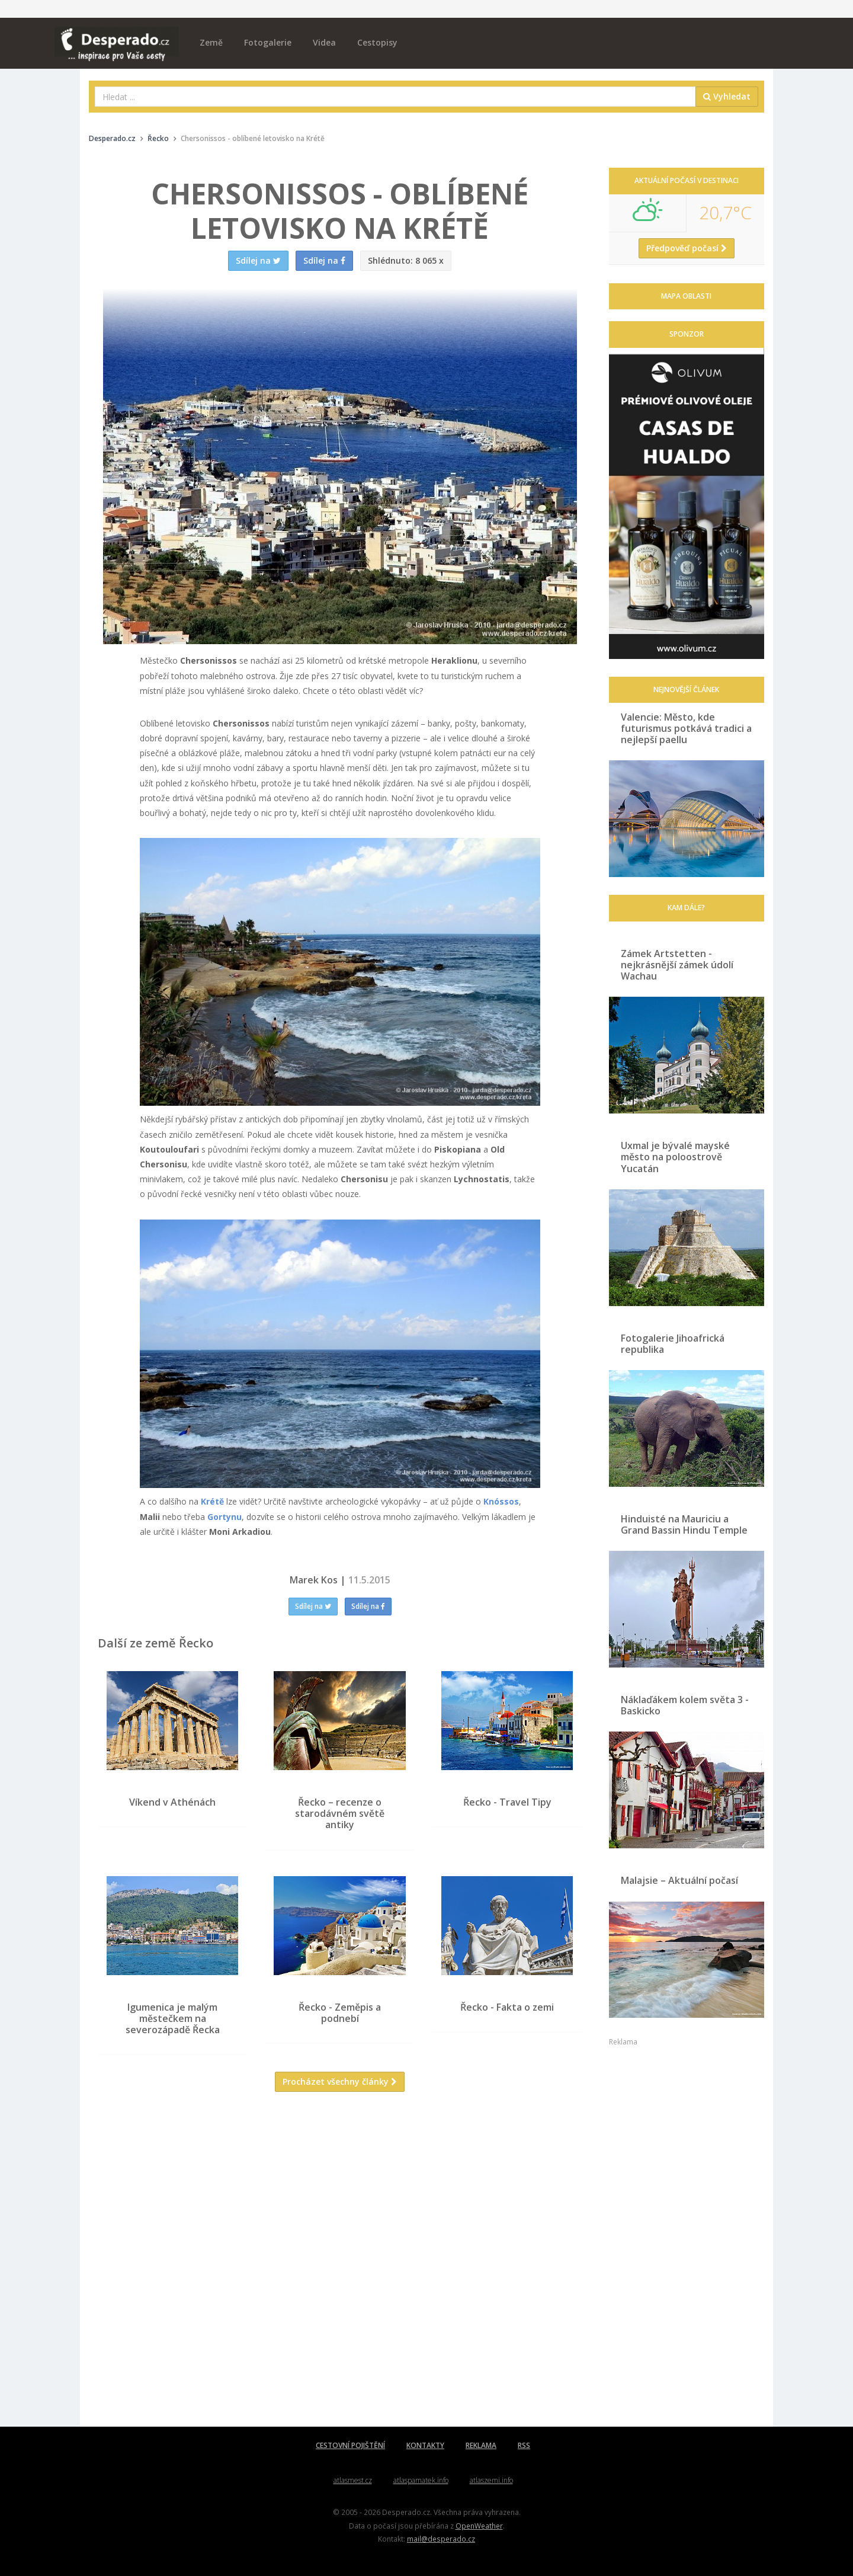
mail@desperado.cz (441, 2538)
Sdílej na (313, 1606)
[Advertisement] (340, 2216)
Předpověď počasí (686, 248)
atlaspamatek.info (420, 2480)
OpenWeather (479, 2525)
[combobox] (395, 97)
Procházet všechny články (340, 2081)
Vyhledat (727, 96)
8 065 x (406, 260)
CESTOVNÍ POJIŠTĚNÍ (350, 2445)
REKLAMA (481, 2445)
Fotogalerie (267, 42)
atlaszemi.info (491, 2480)
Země (211, 42)
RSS (524, 2445)
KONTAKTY (425, 2445)
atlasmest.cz (352, 2480)
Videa (324, 42)
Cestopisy (377, 42)
